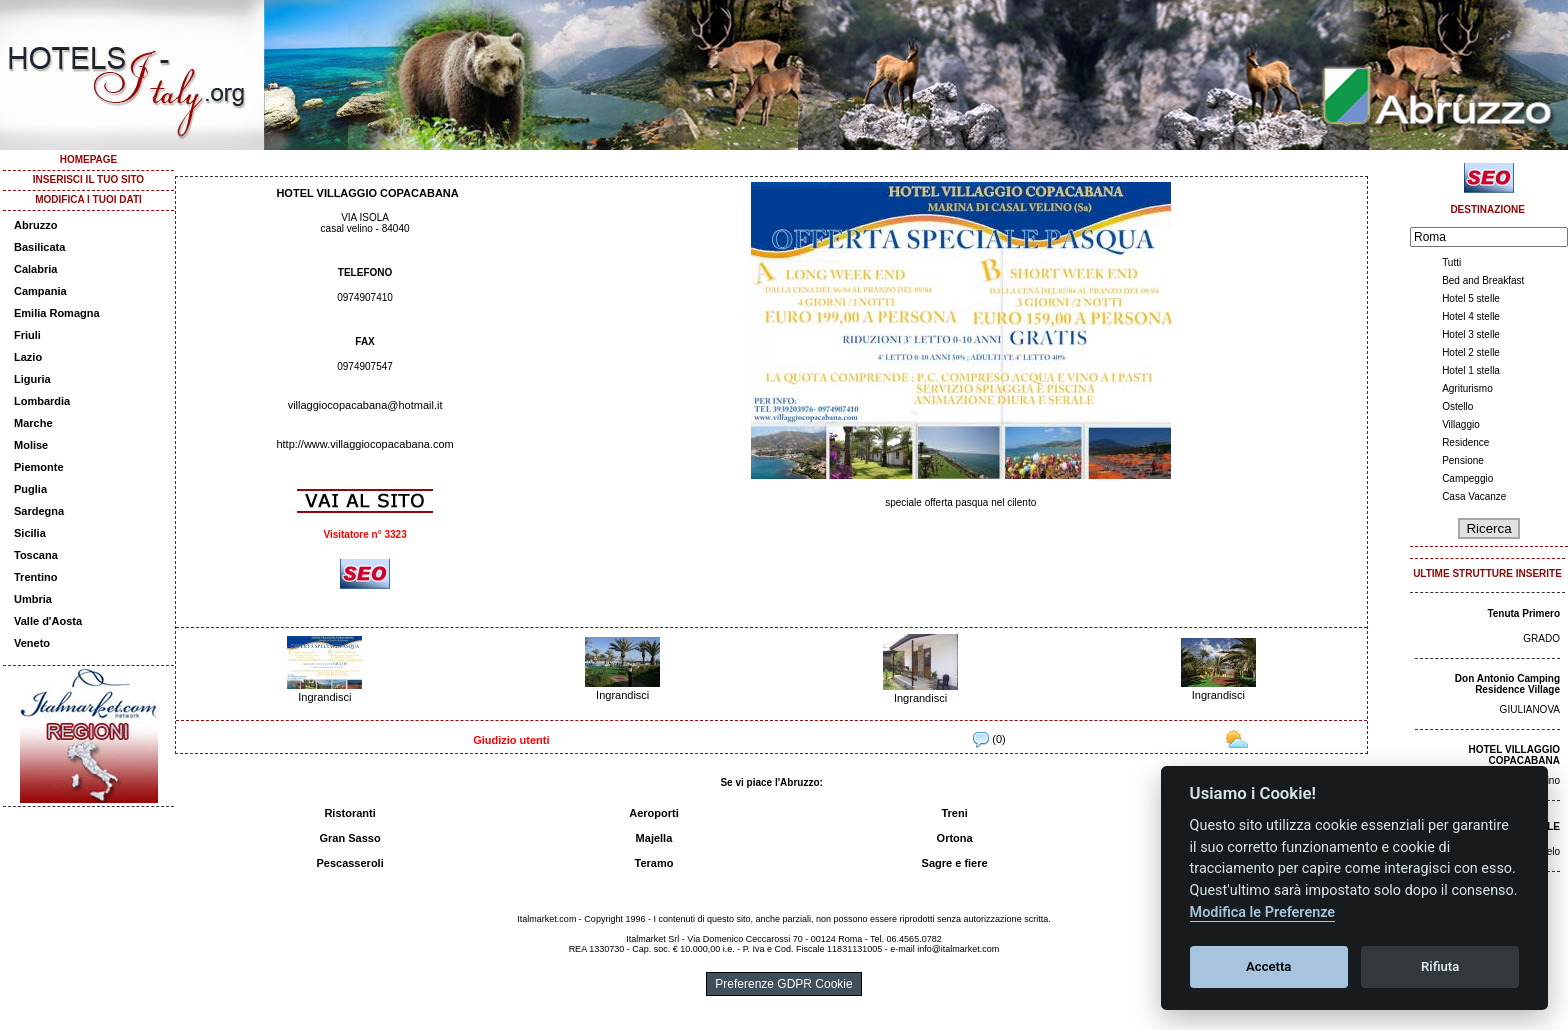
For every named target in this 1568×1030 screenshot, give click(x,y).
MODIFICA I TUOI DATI (88, 199)
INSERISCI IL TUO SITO (88, 179)
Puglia (30, 489)
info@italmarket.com (958, 949)
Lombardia (42, 401)
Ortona (955, 838)
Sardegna (39, 511)
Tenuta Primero (1523, 613)
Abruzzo (35, 225)
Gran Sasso (350, 838)
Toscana (36, 555)
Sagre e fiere (955, 863)
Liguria (32, 379)
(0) (989, 739)
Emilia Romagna (57, 313)
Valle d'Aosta (48, 621)
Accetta (1268, 966)
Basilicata (39, 247)
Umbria (33, 599)
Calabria (35, 269)
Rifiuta (1440, 966)
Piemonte (39, 467)
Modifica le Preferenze (1263, 912)
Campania (40, 291)
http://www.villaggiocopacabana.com (364, 444)
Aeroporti (654, 813)
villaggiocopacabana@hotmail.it (365, 405)
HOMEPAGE (89, 159)
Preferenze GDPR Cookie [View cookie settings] (783, 984)
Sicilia (30, 533)
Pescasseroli (349, 863)
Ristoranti (349, 813)
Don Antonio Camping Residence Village (1507, 684)
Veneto (32, 643)
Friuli (27, 335)
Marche (33, 423)
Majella (654, 838)
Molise (31, 445)
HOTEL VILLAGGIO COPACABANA (1514, 755)
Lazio (28, 357)
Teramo (654, 863)
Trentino (35, 577)
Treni (954, 813)
